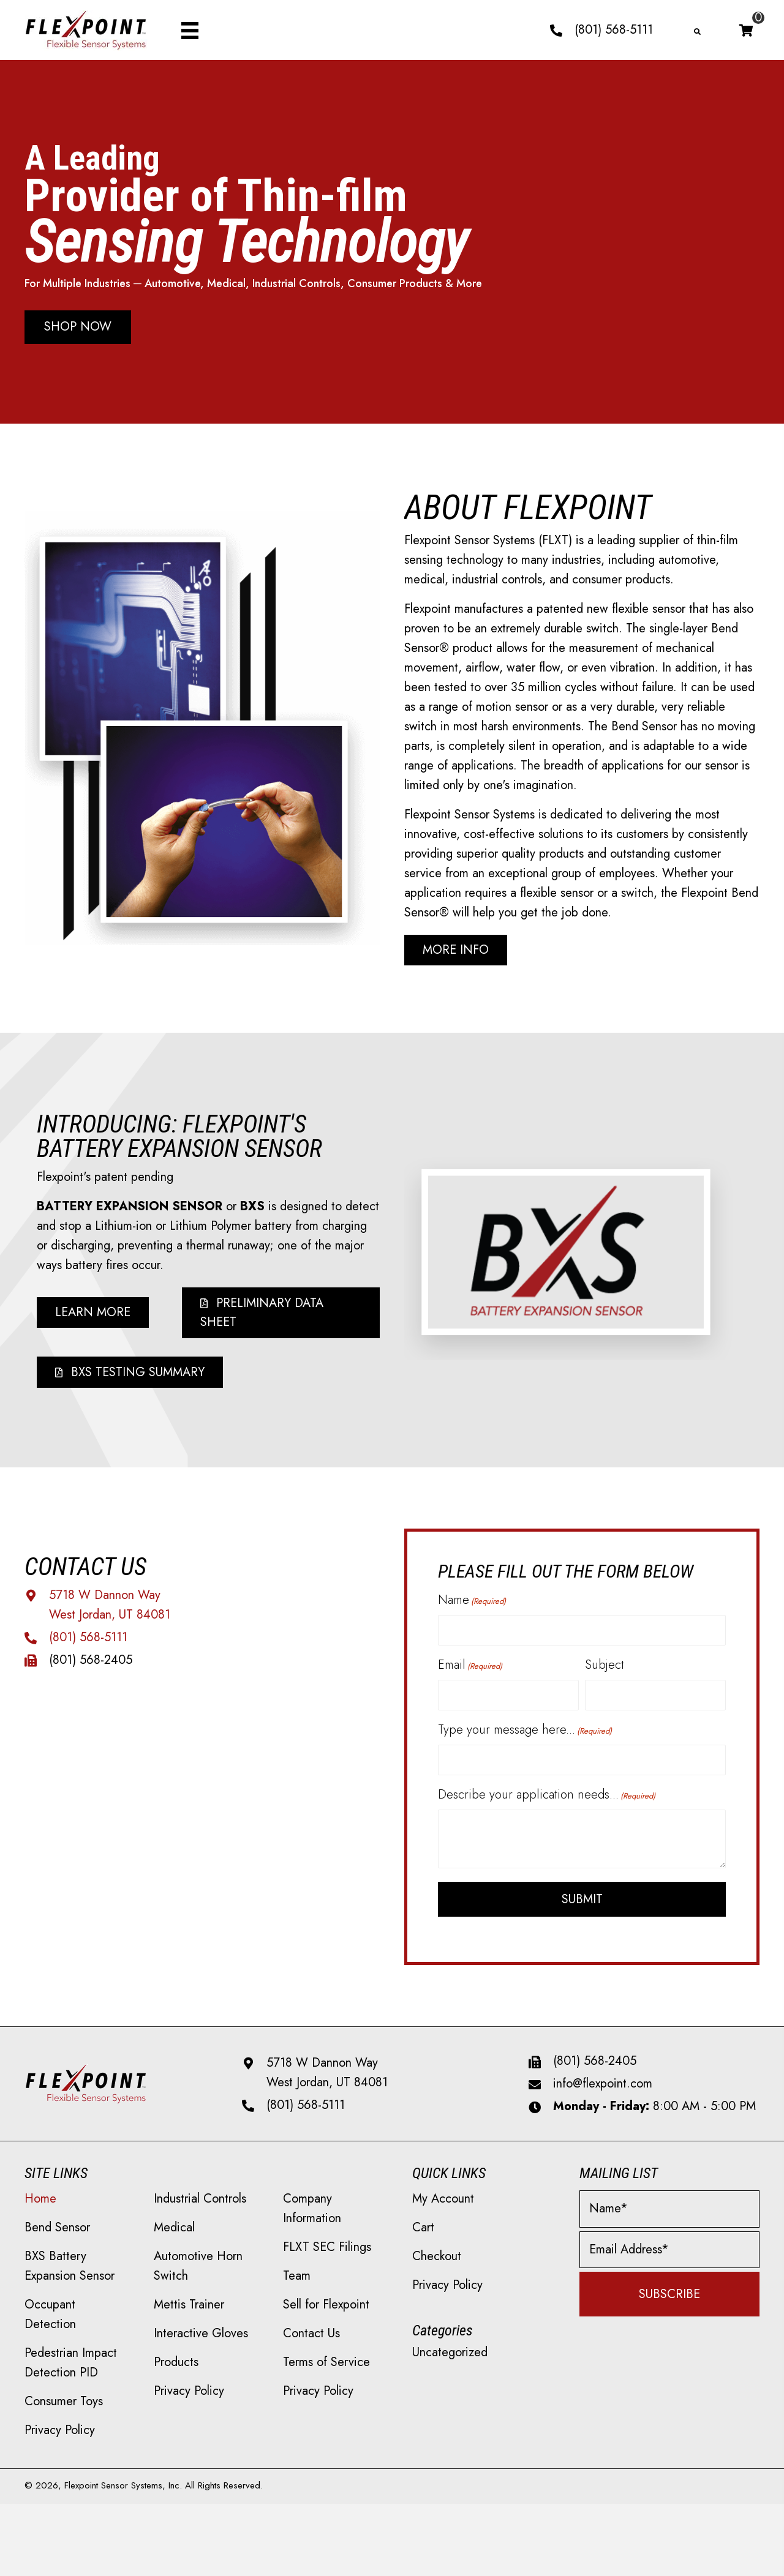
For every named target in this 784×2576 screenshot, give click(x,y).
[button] (77, 327)
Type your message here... (525, 1741)
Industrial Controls (200, 2213)
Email (470, 1673)
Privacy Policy (59, 2444)
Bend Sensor (57, 2241)
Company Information (312, 2222)
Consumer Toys (63, 2415)
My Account (443, 2213)
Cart (423, 2241)
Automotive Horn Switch (198, 2280)
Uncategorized (450, 2366)
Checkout (436, 2270)
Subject (604, 1673)
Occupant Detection (50, 2328)
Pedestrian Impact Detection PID (70, 2376)
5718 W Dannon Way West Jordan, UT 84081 (327, 2086)
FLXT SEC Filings (327, 2261)
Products (176, 2376)
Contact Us (311, 2347)
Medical (174, 2241)
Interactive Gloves (201, 2347)
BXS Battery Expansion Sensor (69, 2280)
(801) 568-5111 (614, 30)
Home (40, 2213)
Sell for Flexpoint (326, 2318)
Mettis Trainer (189, 2318)
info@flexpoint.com (602, 2097)
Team (297, 2290)
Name (472, 1606)
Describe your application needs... (546, 1809)
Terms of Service (326, 2376)
